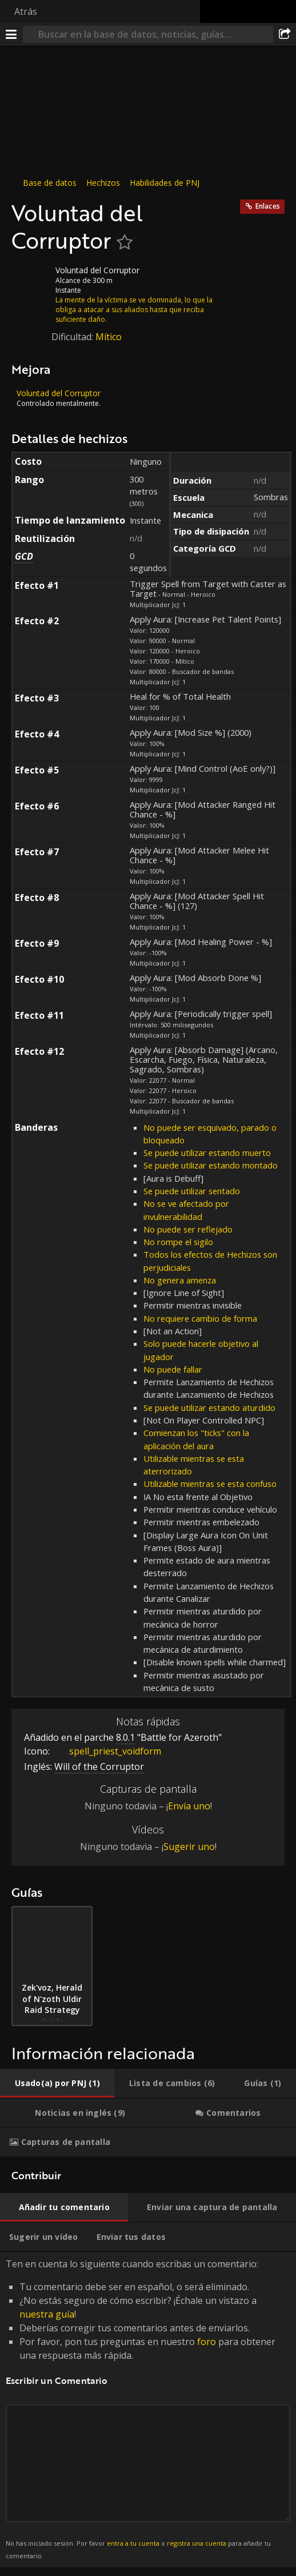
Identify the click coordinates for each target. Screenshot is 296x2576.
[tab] (57, 2083)
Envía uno (189, 1806)
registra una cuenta (196, 2543)
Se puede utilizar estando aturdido (209, 1407)
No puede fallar (172, 1369)
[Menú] (11, 34)
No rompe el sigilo (178, 1241)
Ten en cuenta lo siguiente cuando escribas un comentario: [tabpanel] (148, 2409)
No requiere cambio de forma (200, 1318)
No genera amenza (179, 1280)
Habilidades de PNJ (164, 182)
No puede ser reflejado (188, 1229)
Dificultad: (73, 336)
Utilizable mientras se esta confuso (210, 1483)
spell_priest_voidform (106, 1751)
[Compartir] (284, 34)
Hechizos (103, 182)
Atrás (25, 11)
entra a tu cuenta (133, 2543)
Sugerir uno (189, 1846)
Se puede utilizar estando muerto (207, 1152)
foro (206, 2341)
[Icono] (31, 279)
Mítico (108, 336)
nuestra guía (46, 2314)
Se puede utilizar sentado (191, 1191)
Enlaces (267, 206)
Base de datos (50, 182)
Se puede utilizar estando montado (210, 1165)
